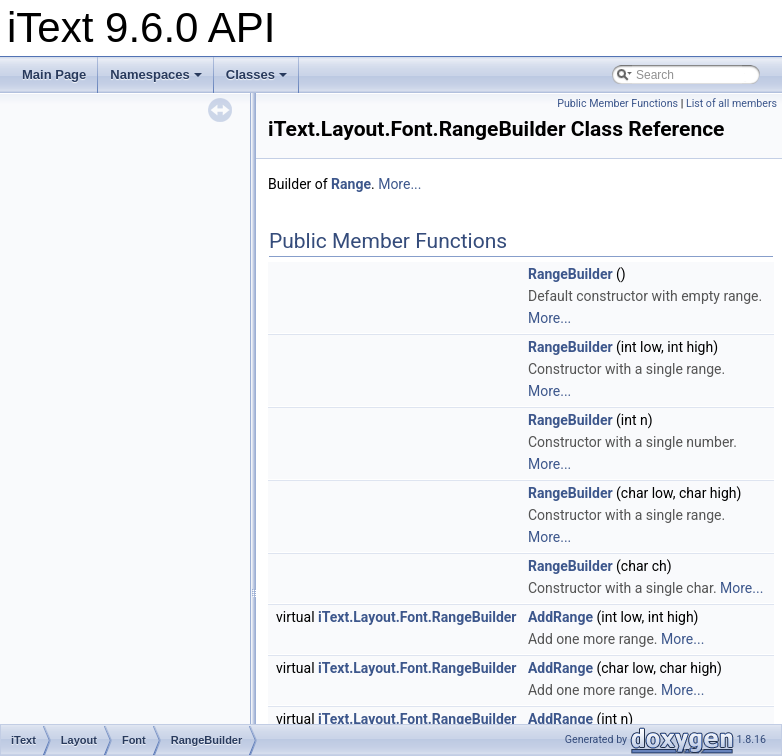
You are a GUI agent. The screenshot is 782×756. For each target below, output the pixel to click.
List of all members (731, 103)
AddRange (560, 617)
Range (351, 184)
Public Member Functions (617, 103)
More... (399, 184)
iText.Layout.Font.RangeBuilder (417, 617)
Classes (256, 74)
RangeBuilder (570, 274)
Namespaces (156, 74)
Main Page (54, 74)
